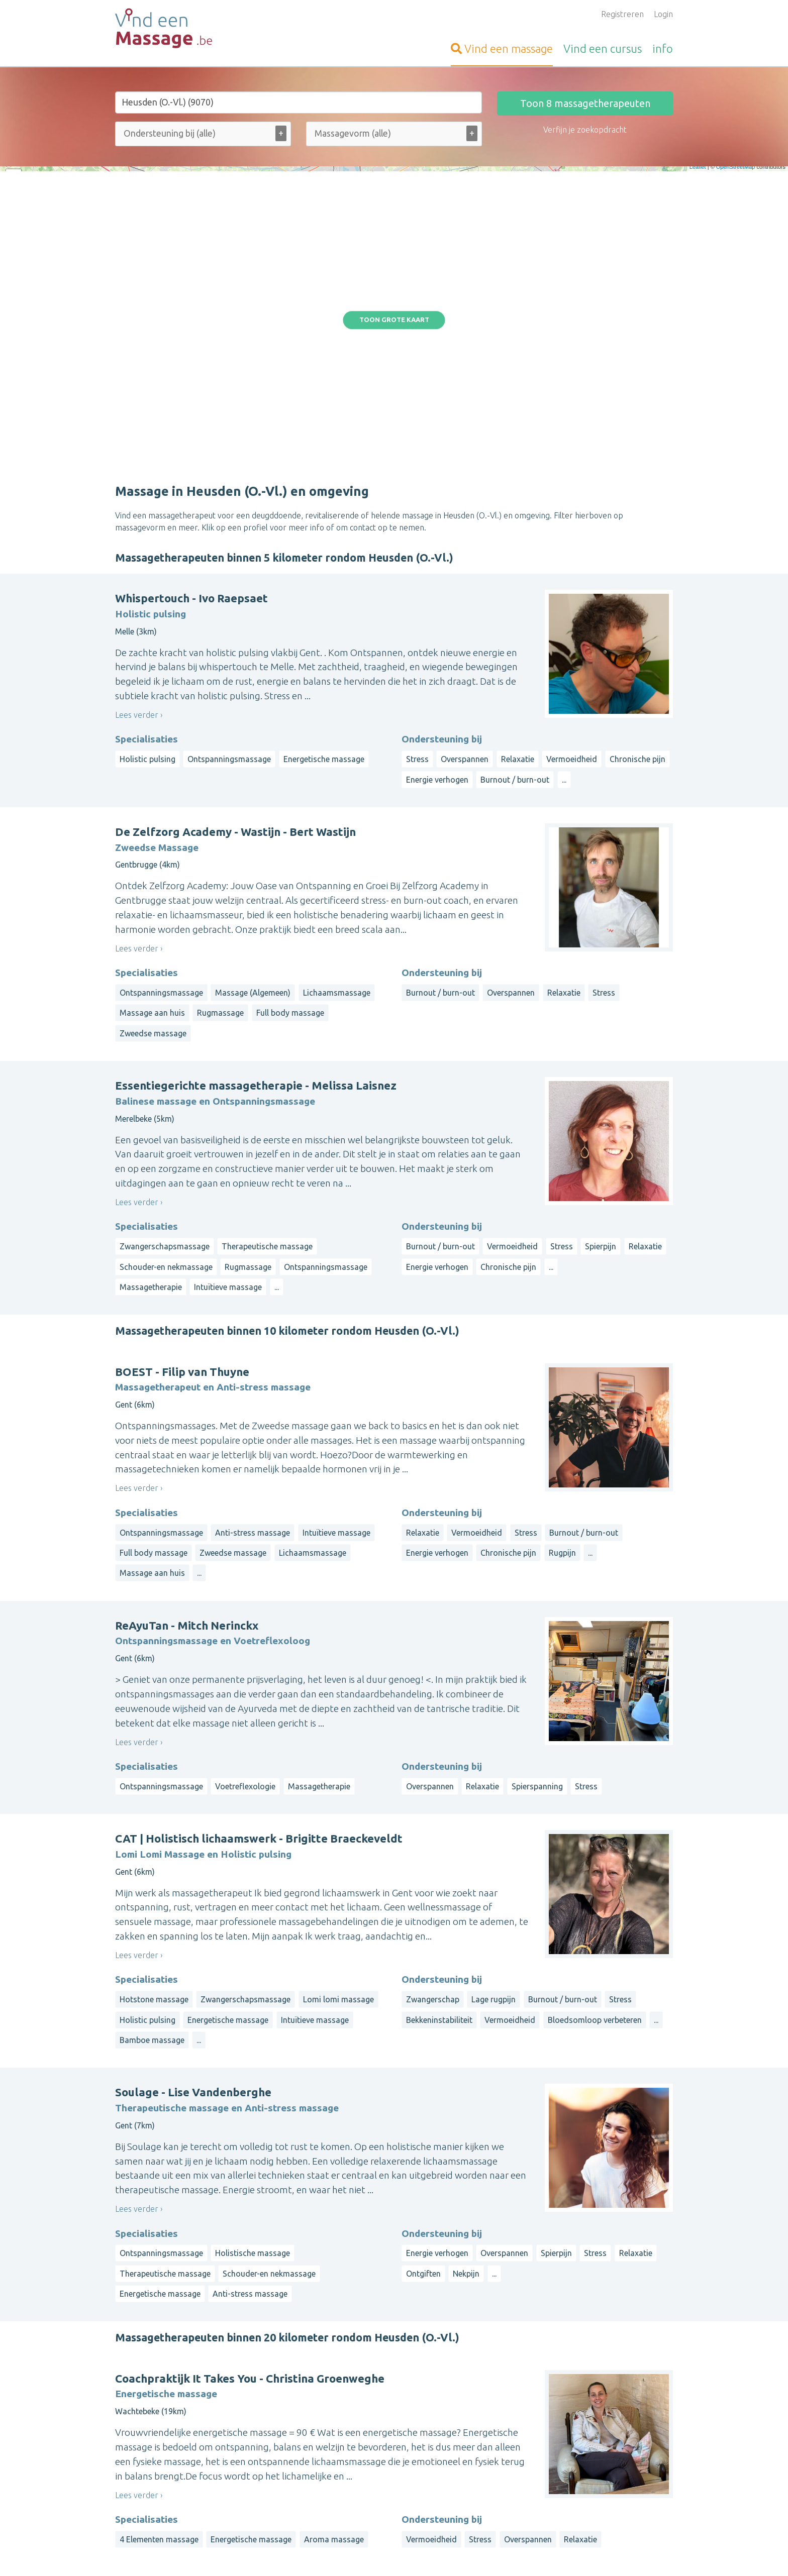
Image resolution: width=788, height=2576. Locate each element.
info (662, 48)
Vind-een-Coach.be (149, 2479)
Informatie (325, 2454)
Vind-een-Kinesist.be (152, 2430)
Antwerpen (562, 2462)
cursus (602, 48)
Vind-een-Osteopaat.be (157, 2442)
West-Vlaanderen (582, 2450)
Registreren (622, 14)
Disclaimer (446, 2554)
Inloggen (321, 2442)
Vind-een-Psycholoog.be (159, 2467)
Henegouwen (520, 2487)
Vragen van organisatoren (352, 2491)
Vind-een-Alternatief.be (158, 2491)
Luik (613, 2487)
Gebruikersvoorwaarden (506, 2554)
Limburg (602, 2462)
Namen (636, 2487)
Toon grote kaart (394, 205)
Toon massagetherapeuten (585, 103)
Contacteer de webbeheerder (360, 2527)
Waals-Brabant (575, 2487)
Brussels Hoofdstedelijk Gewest (587, 2475)
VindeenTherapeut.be (154, 2454)
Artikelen (322, 2503)
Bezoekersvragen (338, 2467)
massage (502, 48)
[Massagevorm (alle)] (358, 133)
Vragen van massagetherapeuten (365, 2479)
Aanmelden (326, 2430)
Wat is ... (321, 2515)
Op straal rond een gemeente (550, 2430)
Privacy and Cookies (392, 2554)
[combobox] (203, 136)
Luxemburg (517, 2499)
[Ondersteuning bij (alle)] (182, 133)
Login (663, 14)
